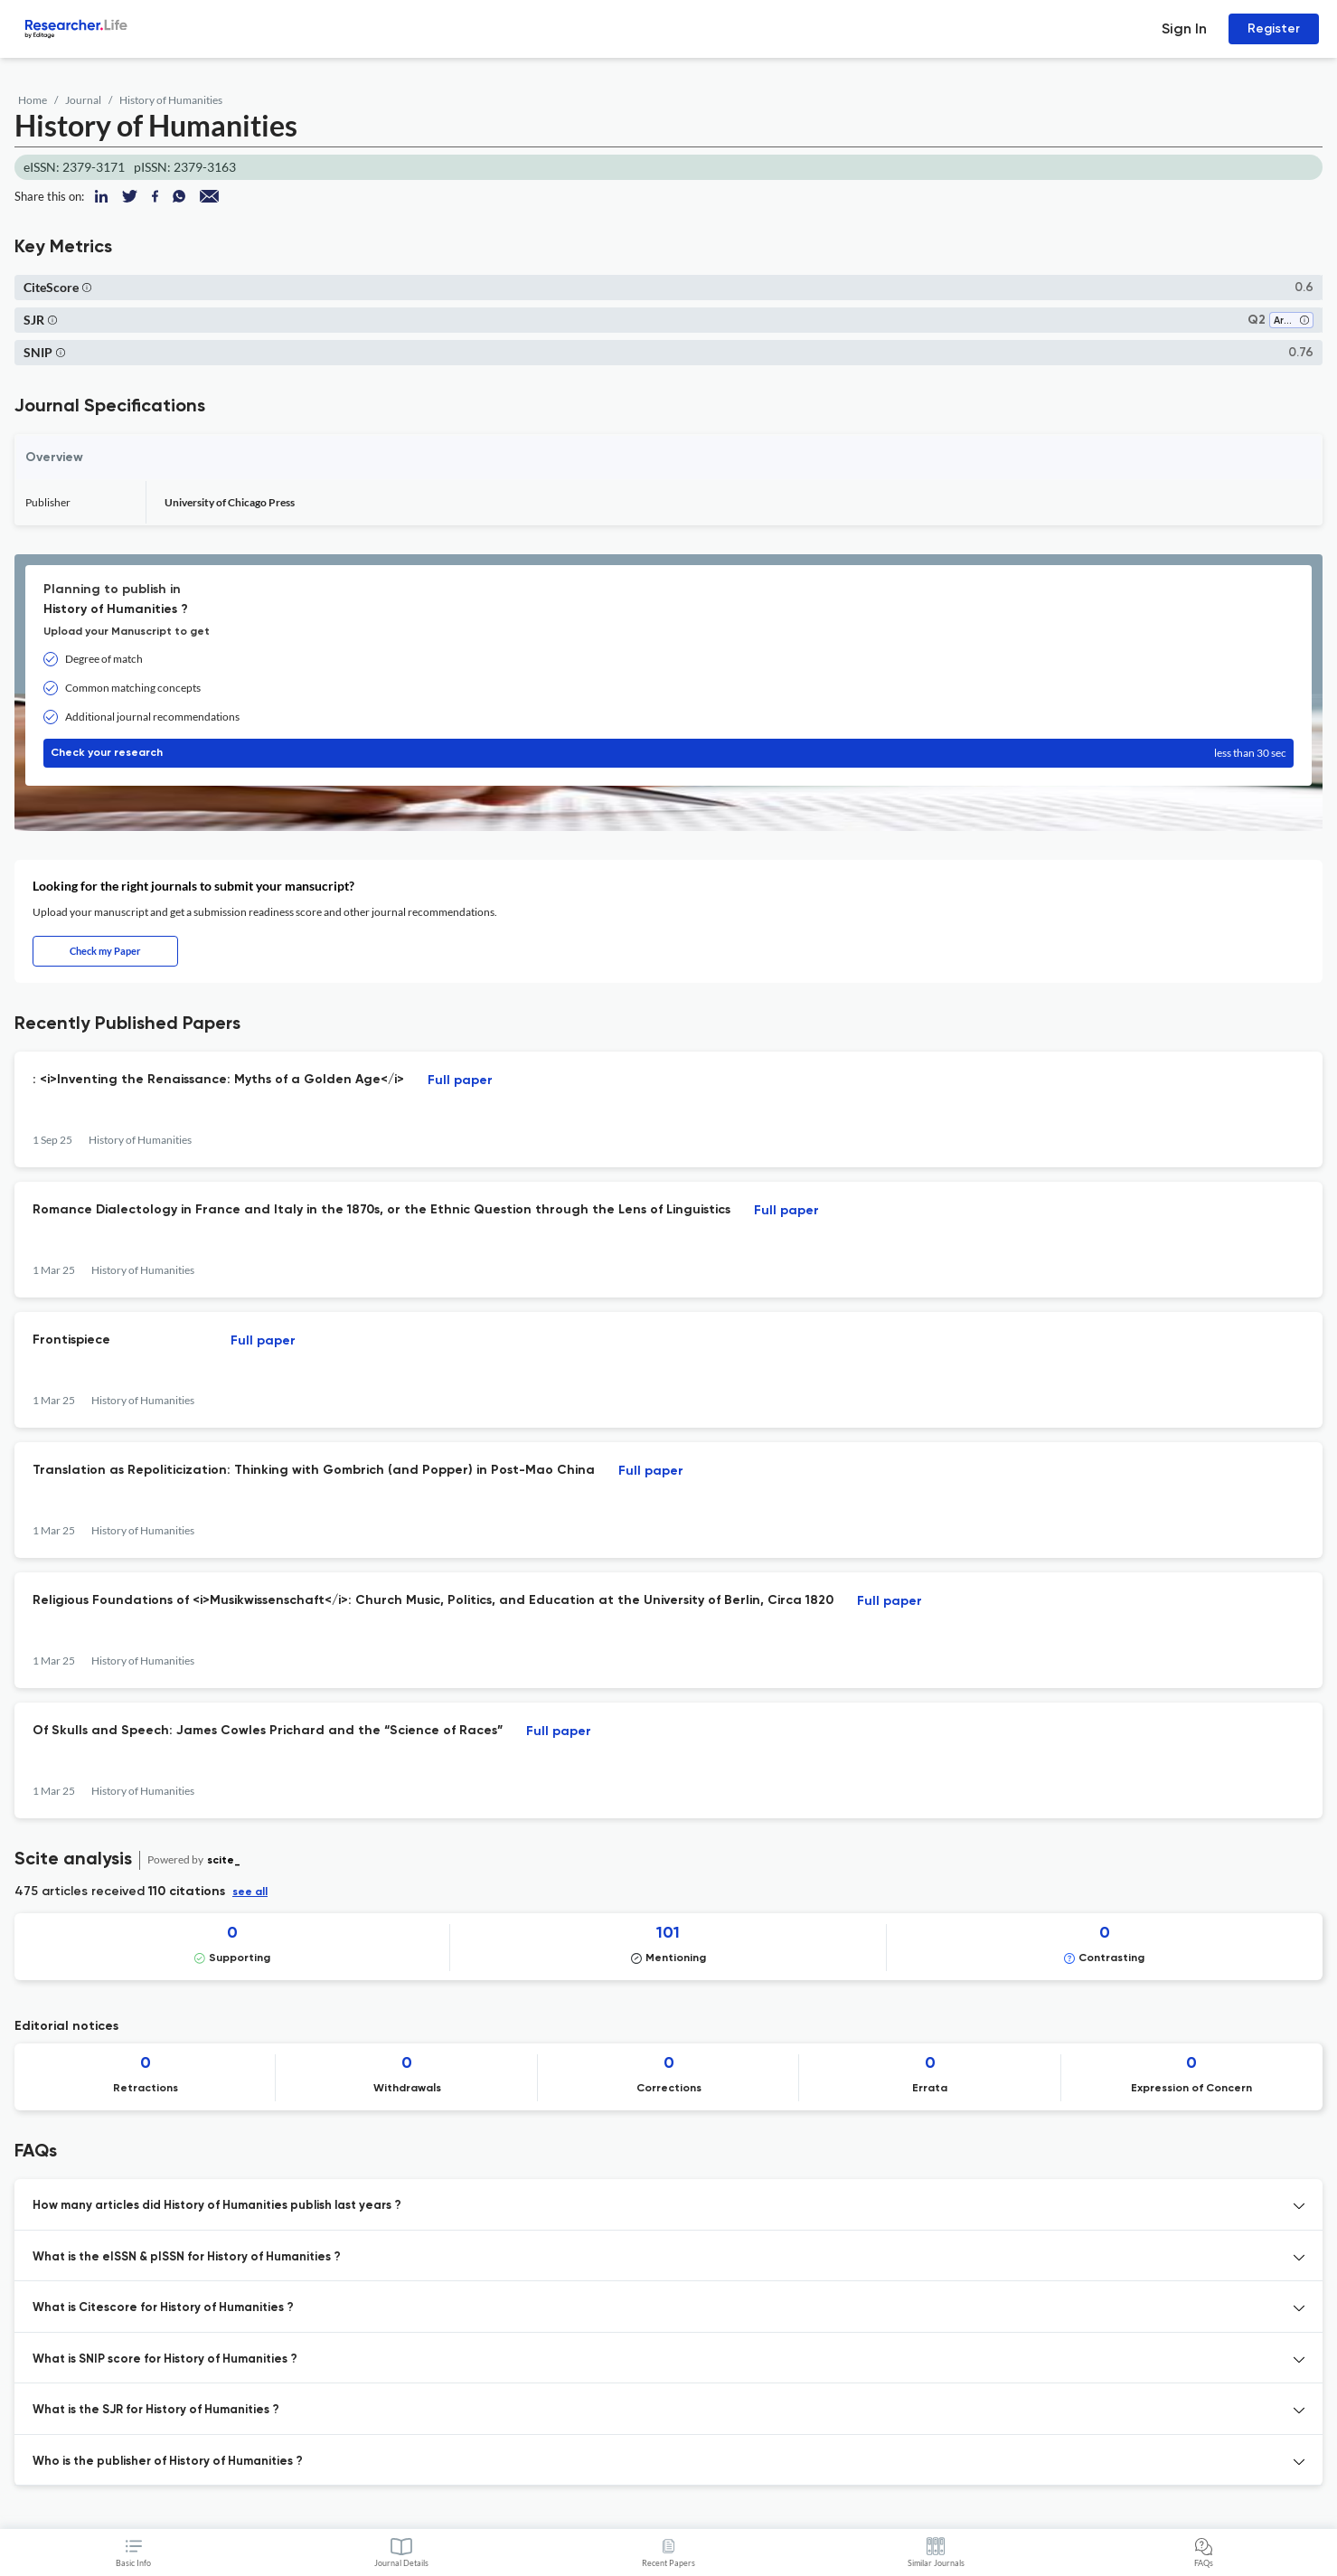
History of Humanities (170, 100)
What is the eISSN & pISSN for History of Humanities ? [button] (187, 2257)
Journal (83, 100)
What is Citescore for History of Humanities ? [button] (163, 2308)
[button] (86, 287)
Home (32, 100)
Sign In (1184, 28)
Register (1274, 28)
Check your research (668, 753)
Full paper (460, 1080)
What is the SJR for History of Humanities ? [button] (156, 2410)
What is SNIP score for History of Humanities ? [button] (165, 2359)
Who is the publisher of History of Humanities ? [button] (168, 2461)
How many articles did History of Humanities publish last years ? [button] (217, 2206)
